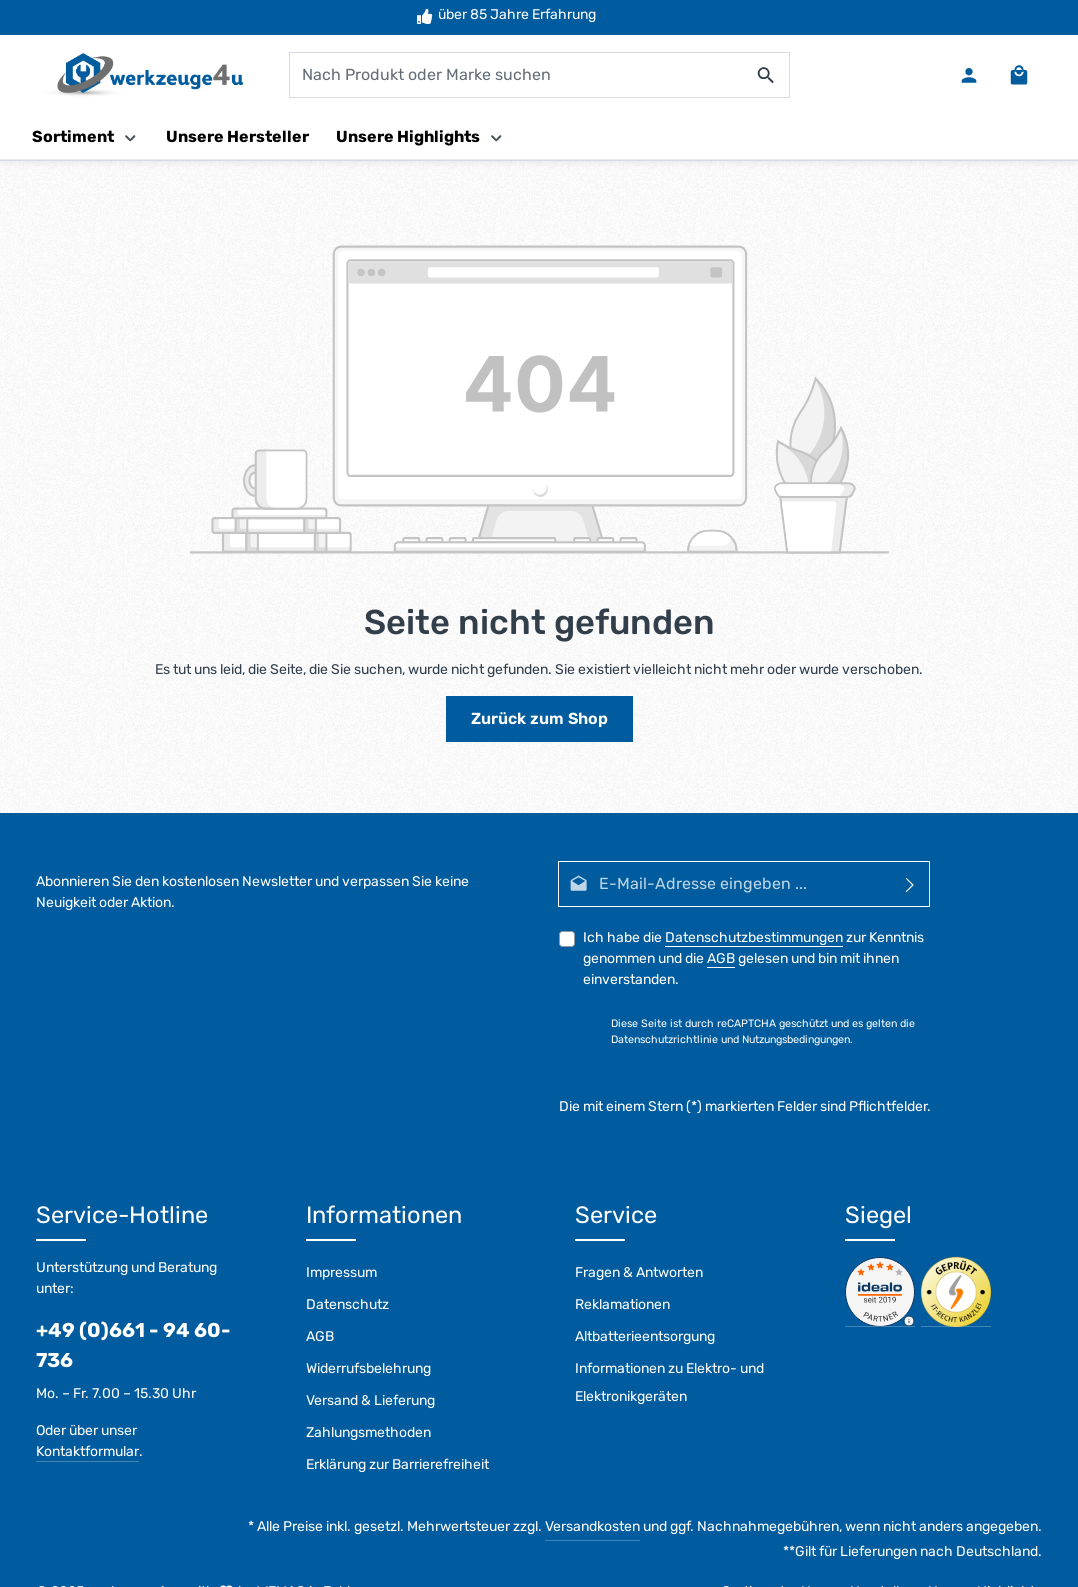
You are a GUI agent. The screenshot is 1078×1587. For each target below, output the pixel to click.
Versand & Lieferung (370, 1400)
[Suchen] (766, 75)
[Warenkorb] (1019, 75)
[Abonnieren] (910, 884)
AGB (721, 958)
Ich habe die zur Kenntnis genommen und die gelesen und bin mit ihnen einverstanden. (753, 958)
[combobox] (516, 75)
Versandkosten (592, 1526)
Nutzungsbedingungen (796, 1039)
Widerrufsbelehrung (368, 1368)
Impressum (341, 1272)
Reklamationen (622, 1304)
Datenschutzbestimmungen (754, 937)
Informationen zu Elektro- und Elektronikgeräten (669, 1382)
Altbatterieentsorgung (645, 1336)
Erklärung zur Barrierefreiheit (397, 1464)
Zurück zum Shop (539, 718)
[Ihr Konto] (969, 75)
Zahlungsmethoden (368, 1432)
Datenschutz (347, 1304)
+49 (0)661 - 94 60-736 (133, 1345)
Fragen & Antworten (639, 1272)
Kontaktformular (87, 1451)
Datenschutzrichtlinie (664, 1039)
